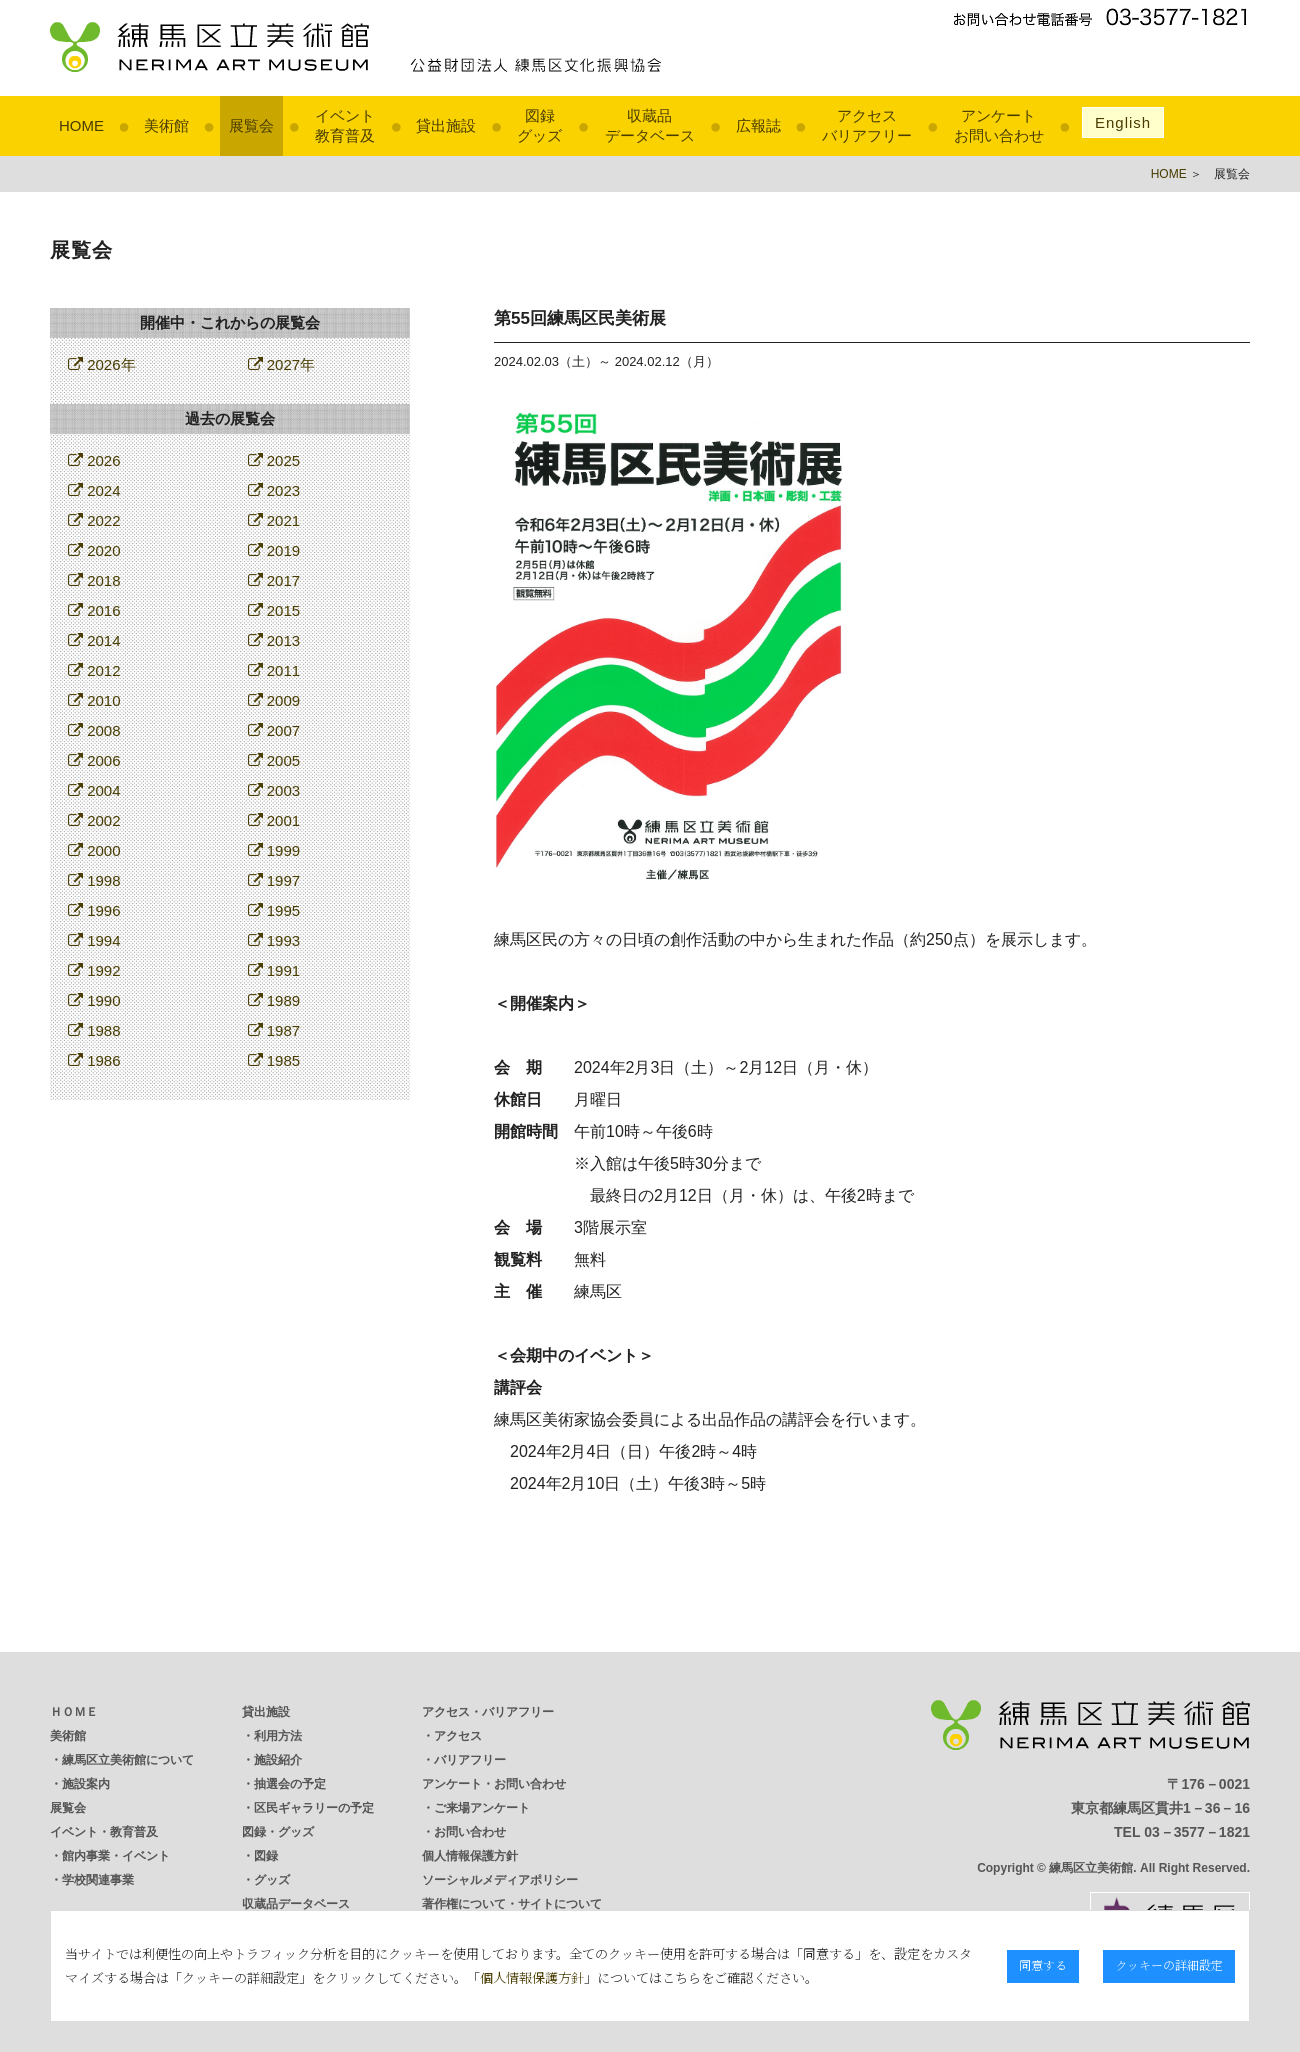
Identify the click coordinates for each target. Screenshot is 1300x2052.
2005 (274, 760)
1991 (274, 970)
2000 (94, 850)
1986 (94, 1060)
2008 (94, 730)
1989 (274, 1000)
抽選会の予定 (290, 1784)
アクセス (458, 1736)
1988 (94, 1030)
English (1123, 122)
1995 (274, 910)
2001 (274, 820)
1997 (274, 880)
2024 (94, 490)
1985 (274, 1060)
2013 (274, 640)
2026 (94, 460)
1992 (94, 970)
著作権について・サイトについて (512, 1904)
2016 (94, 610)
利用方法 (278, 1736)
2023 (274, 490)
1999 (274, 850)
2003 (274, 790)
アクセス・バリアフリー (488, 1712)
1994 (94, 940)
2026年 (102, 364)
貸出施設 (446, 125)
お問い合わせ (470, 1832)
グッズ (272, 1880)
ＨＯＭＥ (74, 1712)
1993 (274, 940)
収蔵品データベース (296, 1904)
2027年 (282, 364)
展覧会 (251, 125)
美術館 (166, 125)
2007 (274, 730)
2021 (274, 520)
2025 (274, 460)
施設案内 (86, 1784)
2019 (274, 550)
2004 (94, 790)
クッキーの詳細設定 (1170, 1964)
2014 (94, 640)
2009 (274, 700)
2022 (94, 520)
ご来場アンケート (482, 1808)
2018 (94, 580)
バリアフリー (470, 1760)
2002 (94, 820)
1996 (94, 910)
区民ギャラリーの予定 (314, 1808)
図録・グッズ (278, 1832)
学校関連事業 (98, 1880)
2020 (94, 550)
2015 (274, 610)
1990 (94, 1000)
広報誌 (758, 125)
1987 (274, 1030)
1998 (94, 880)
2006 (94, 760)
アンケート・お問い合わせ (494, 1784)
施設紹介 (278, 1760)
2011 (274, 670)
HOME (81, 125)
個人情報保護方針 (470, 1856)
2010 (94, 700)
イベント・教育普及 (104, 1832)
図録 (266, 1856)
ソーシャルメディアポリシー (500, 1880)
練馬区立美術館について (128, 1760)
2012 (94, 670)
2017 (274, 580)
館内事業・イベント (116, 1856)
